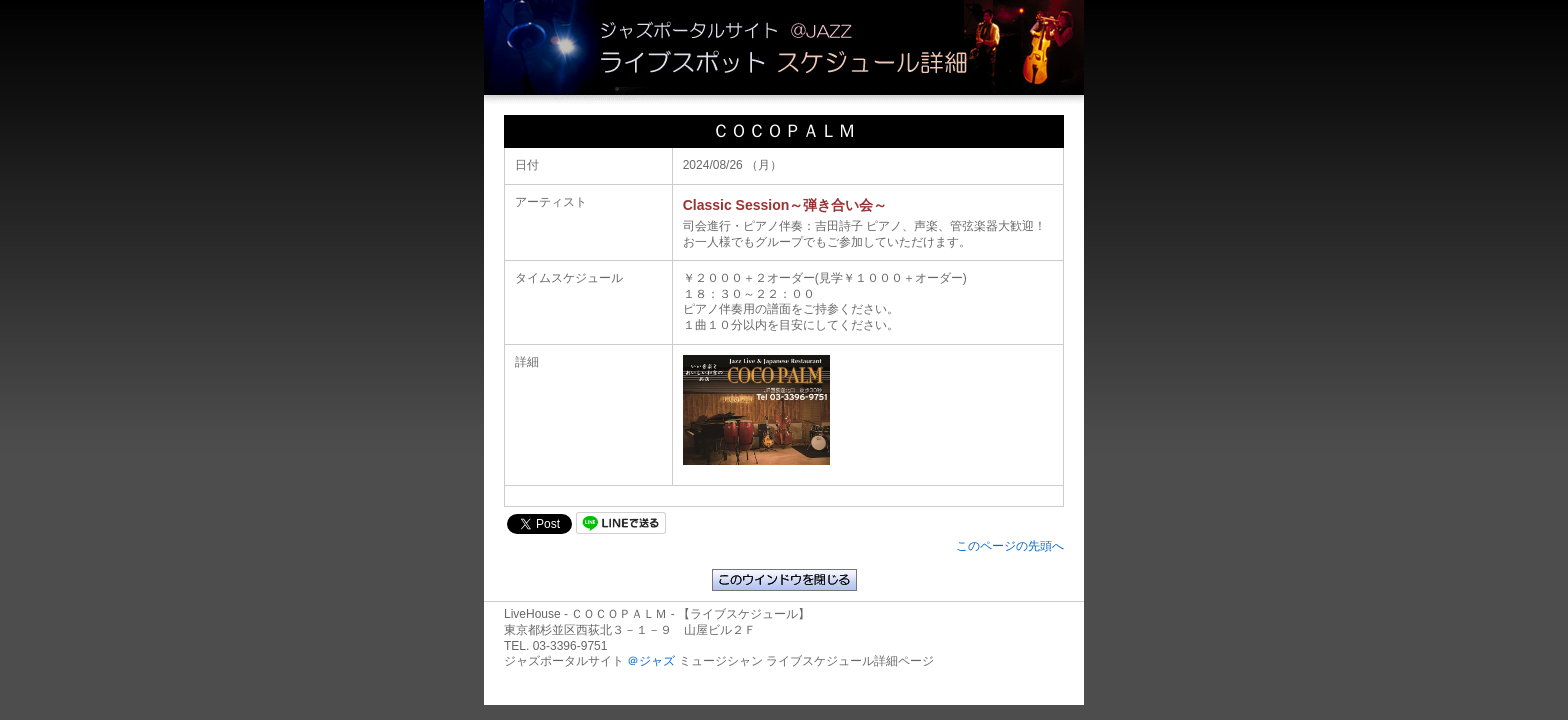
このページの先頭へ (1010, 546)
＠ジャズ (651, 661)
